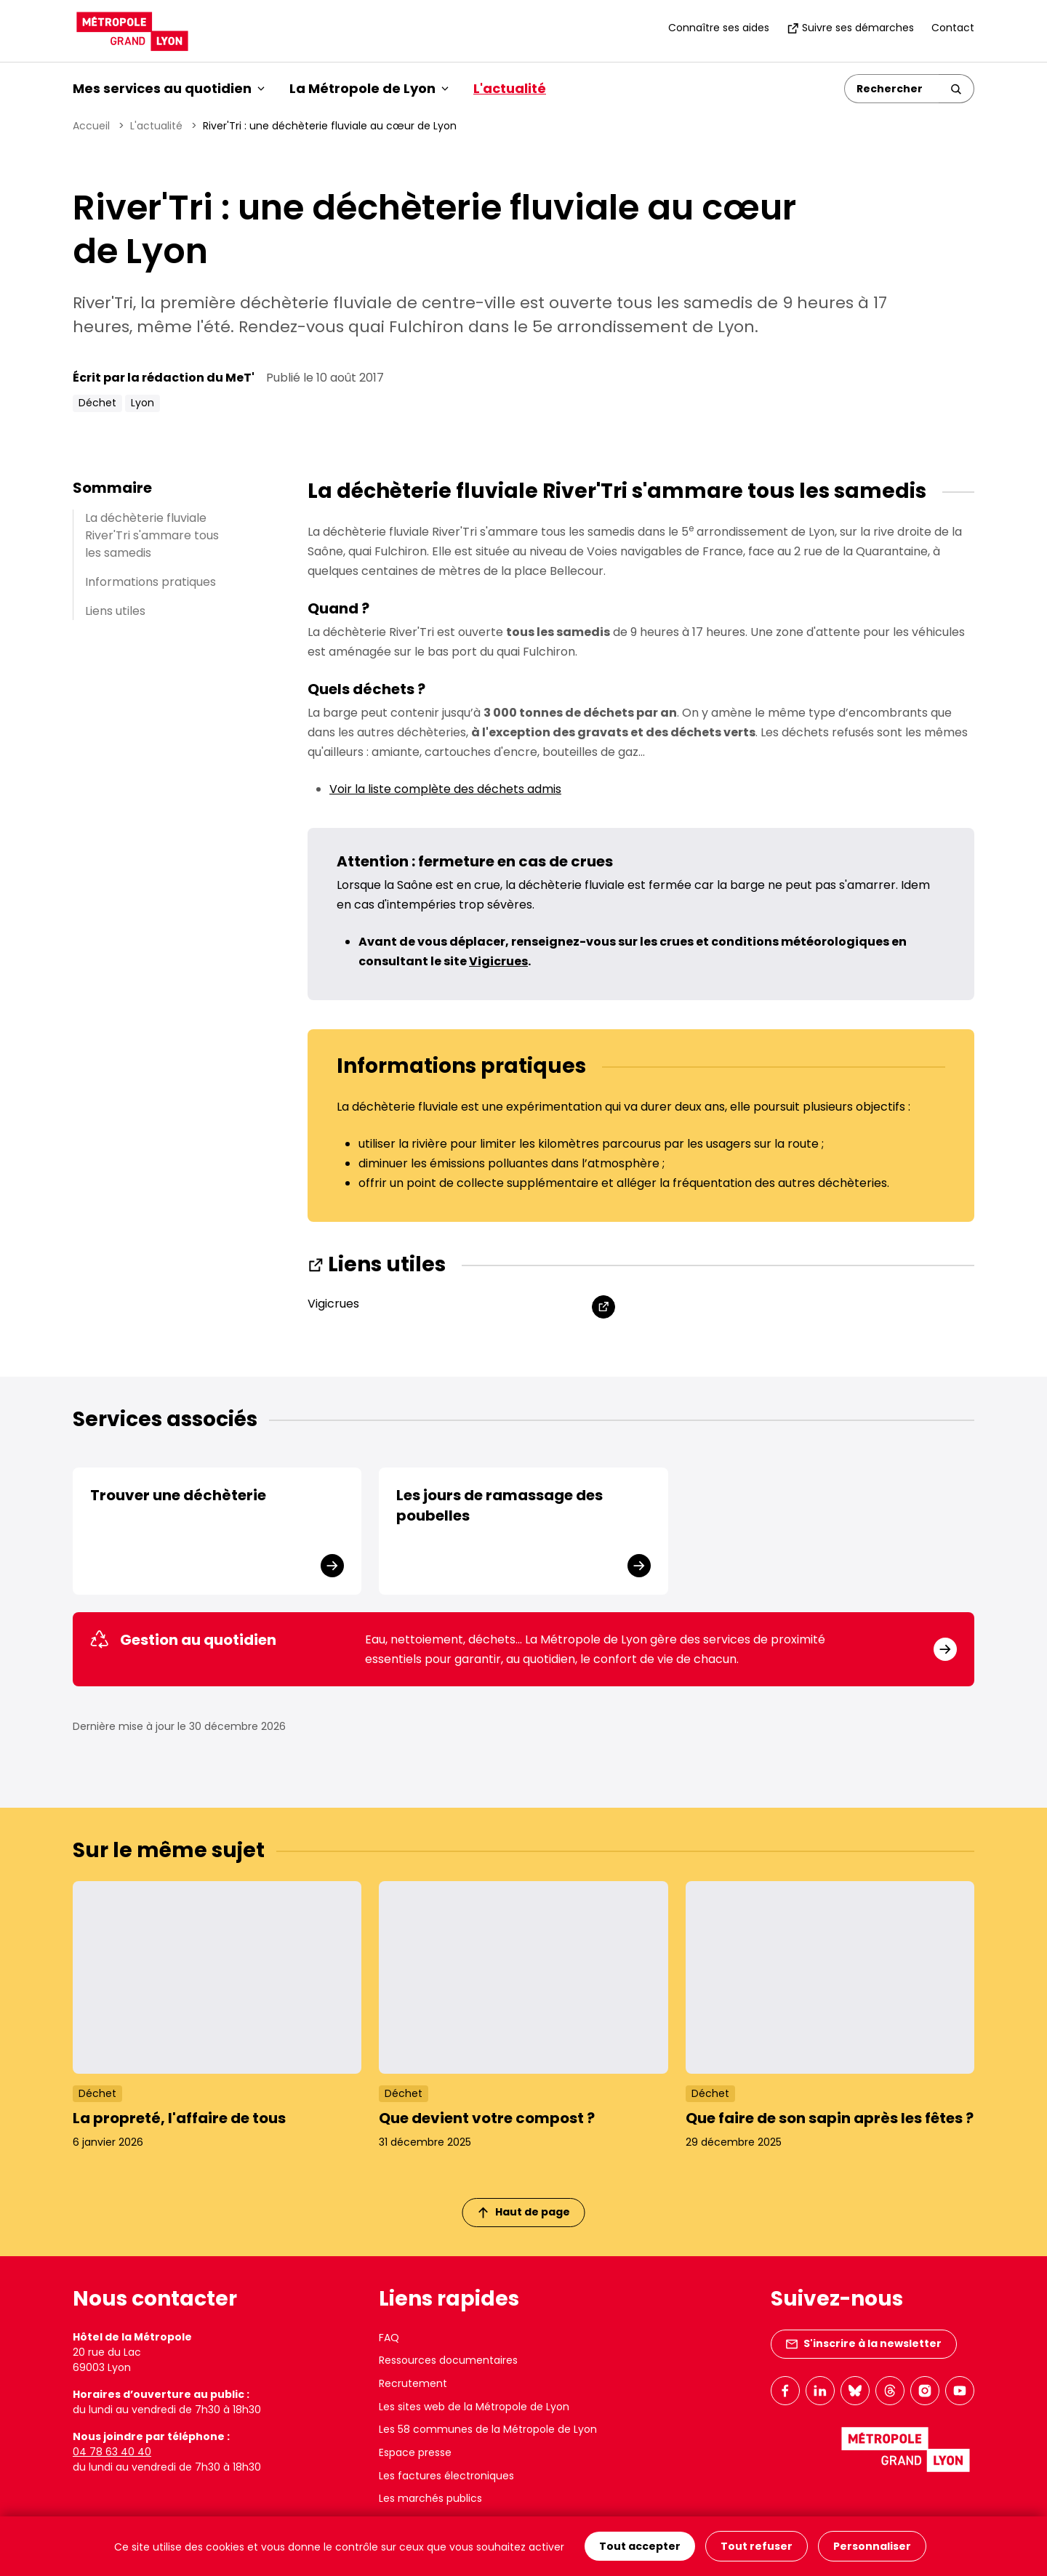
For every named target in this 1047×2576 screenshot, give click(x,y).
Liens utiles (115, 611)
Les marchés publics (430, 2498)
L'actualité (509, 88)
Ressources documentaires (448, 2360)
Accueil (91, 125)
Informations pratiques (150, 581)
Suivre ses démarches (850, 27)
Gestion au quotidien (183, 1640)
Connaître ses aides (718, 27)
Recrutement (413, 2383)
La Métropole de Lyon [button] (369, 88)
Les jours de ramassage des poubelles (499, 1505)
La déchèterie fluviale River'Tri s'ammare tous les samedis (152, 535)
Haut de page (524, 2212)
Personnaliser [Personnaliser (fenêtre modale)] (872, 2546)
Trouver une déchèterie (178, 1495)
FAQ (389, 2337)
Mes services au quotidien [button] (169, 88)
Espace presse (415, 2452)
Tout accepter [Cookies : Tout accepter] (640, 2546)
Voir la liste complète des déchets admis (445, 789)
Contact (952, 27)
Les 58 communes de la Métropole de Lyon (488, 2429)
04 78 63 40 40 (112, 2451)
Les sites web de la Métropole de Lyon (474, 2406)
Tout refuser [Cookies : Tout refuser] (757, 2546)
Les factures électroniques (446, 2475)
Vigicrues (333, 1303)
